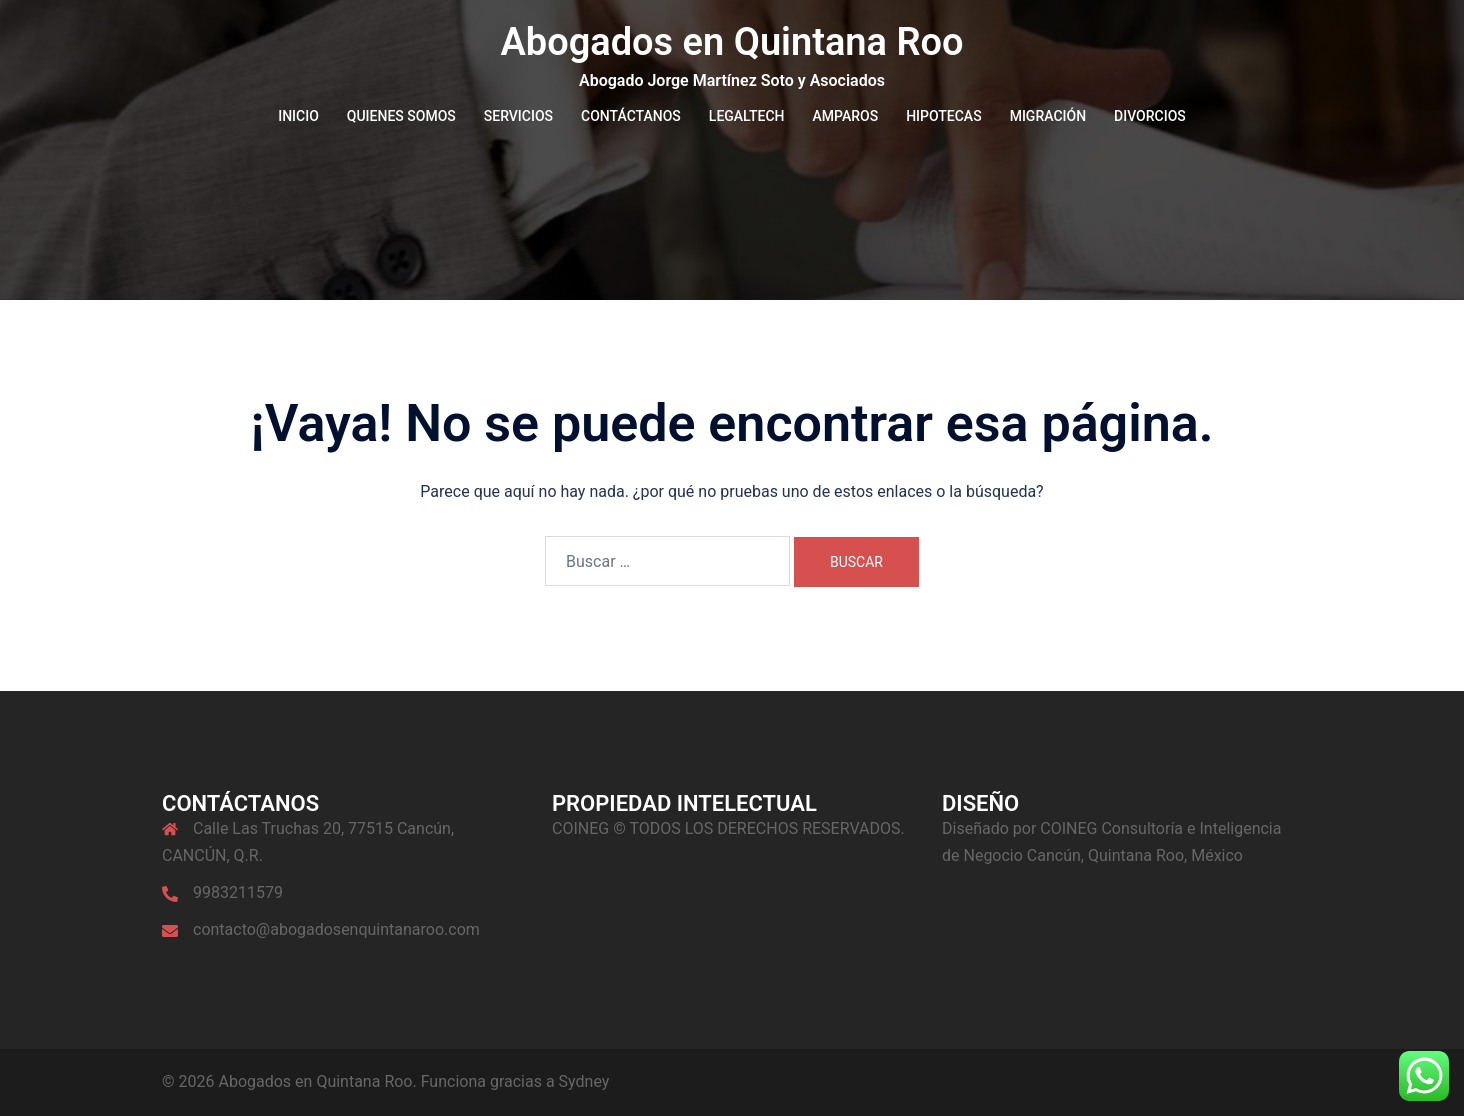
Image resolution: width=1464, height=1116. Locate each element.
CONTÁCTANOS (631, 116)
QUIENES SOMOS (401, 116)
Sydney (584, 1081)
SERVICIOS (518, 116)
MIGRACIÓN (1048, 116)
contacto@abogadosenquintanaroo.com (336, 929)
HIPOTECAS (944, 116)
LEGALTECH (747, 116)
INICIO (298, 116)
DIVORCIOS (1150, 116)
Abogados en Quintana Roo (731, 42)
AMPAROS (846, 116)
